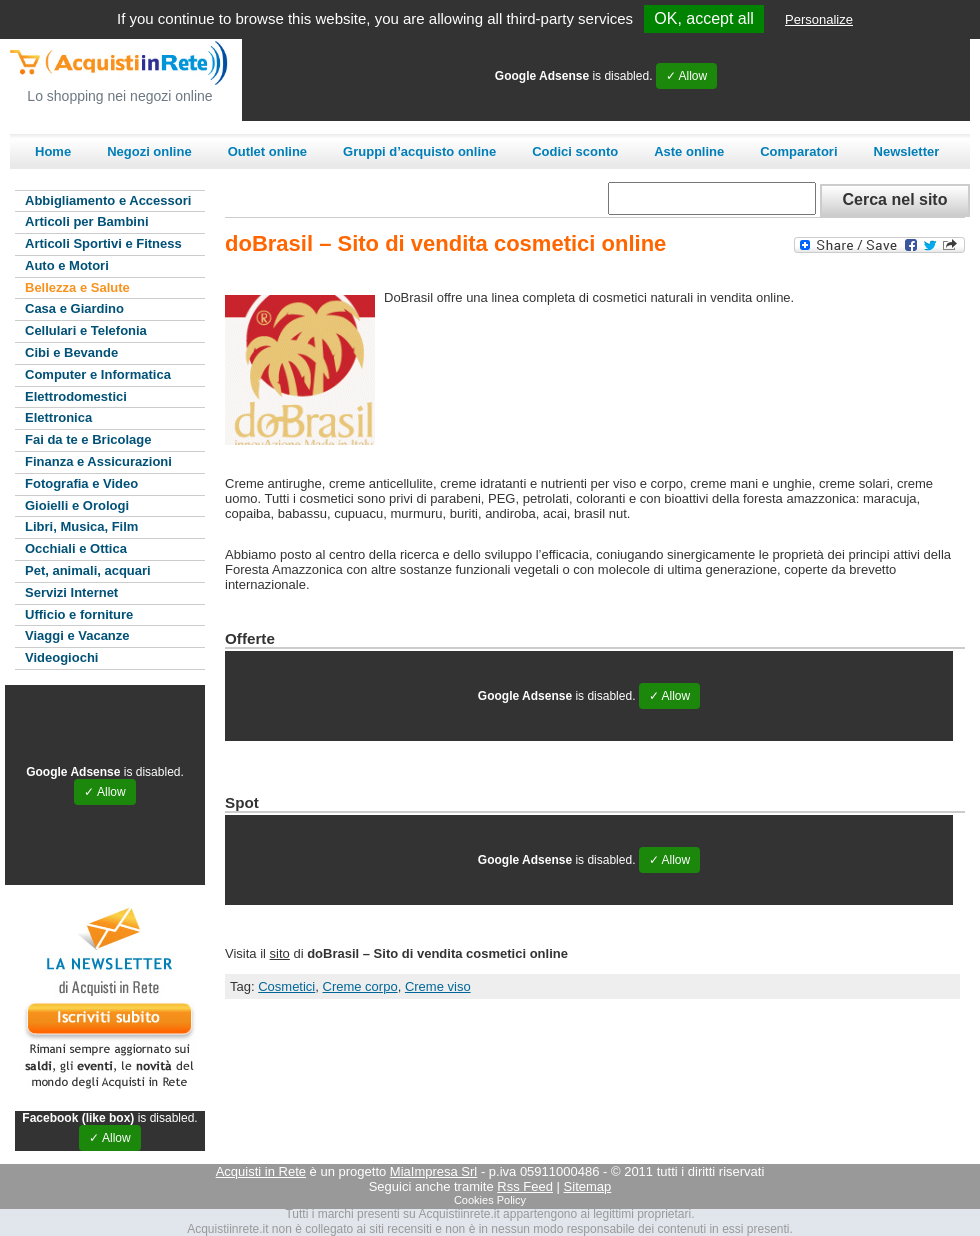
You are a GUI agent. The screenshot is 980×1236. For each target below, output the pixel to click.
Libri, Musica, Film (81, 526)
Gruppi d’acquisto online (419, 151)
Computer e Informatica (98, 374)
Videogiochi (61, 657)
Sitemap (588, 1186)
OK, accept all (704, 18)
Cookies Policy (490, 1200)
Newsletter (907, 151)
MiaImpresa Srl (433, 1171)
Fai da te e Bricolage (88, 439)
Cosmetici (286, 986)
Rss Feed (525, 1186)
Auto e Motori (67, 265)
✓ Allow (686, 76)
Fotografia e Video (81, 483)
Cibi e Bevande (71, 352)
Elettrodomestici (76, 396)
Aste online (689, 151)
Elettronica (58, 417)
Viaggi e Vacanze (77, 635)
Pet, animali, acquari (88, 570)
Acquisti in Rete (261, 1171)
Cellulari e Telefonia (86, 330)
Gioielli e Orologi (77, 505)
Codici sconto (575, 151)
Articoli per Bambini (87, 221)
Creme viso (438, 986)
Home (53, 151)
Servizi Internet (71, 592)
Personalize (819, 19)
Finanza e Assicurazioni (98, 461)
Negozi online (149, 151)
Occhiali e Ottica (76, 548)
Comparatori (798, 151)
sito (280, 953)
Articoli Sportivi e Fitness (103, 243)
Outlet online (267, 151)
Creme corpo (360, 986)
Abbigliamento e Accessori (108, 200)
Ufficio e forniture (79, 614)
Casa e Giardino (74, 308)
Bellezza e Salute (77, 287)
